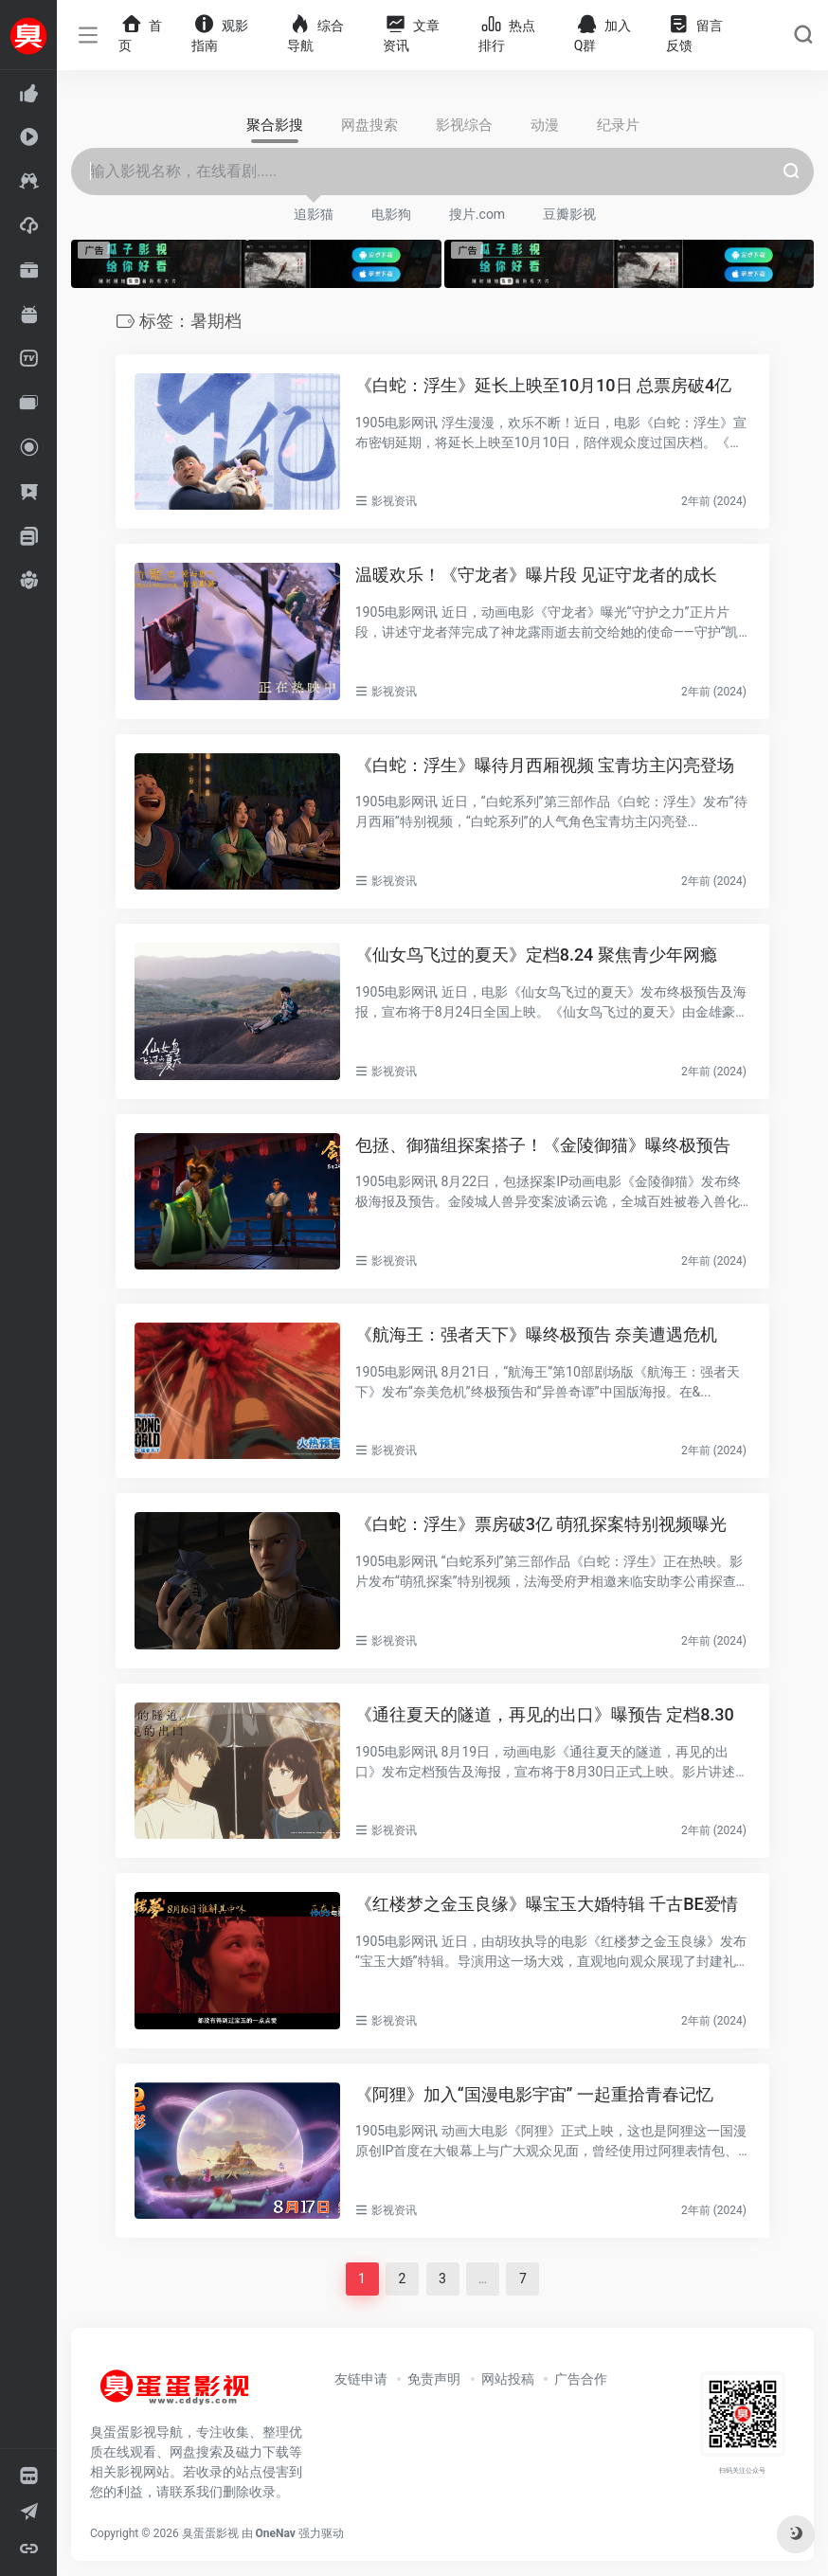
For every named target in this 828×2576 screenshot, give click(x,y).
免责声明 (433, 2379)
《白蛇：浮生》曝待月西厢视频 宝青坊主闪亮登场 (544, 765)
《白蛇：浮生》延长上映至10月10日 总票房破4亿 (543, 385)
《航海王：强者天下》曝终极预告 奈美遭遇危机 (536, 1334)
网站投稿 (507, 2379)
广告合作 (580, 2379)
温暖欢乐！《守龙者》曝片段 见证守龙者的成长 (536, 575)
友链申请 (360, 2379)
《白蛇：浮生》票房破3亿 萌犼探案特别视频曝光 (541, 1524)
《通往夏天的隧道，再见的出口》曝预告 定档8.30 (544, 1714)
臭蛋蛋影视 (210, 2533)
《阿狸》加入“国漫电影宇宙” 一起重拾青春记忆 (534, 2094)
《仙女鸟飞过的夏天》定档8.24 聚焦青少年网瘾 (536, 954)
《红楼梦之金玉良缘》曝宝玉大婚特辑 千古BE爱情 (546, 1904)
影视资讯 (394, 501)
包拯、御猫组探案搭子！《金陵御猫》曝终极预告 (542, 1145)
